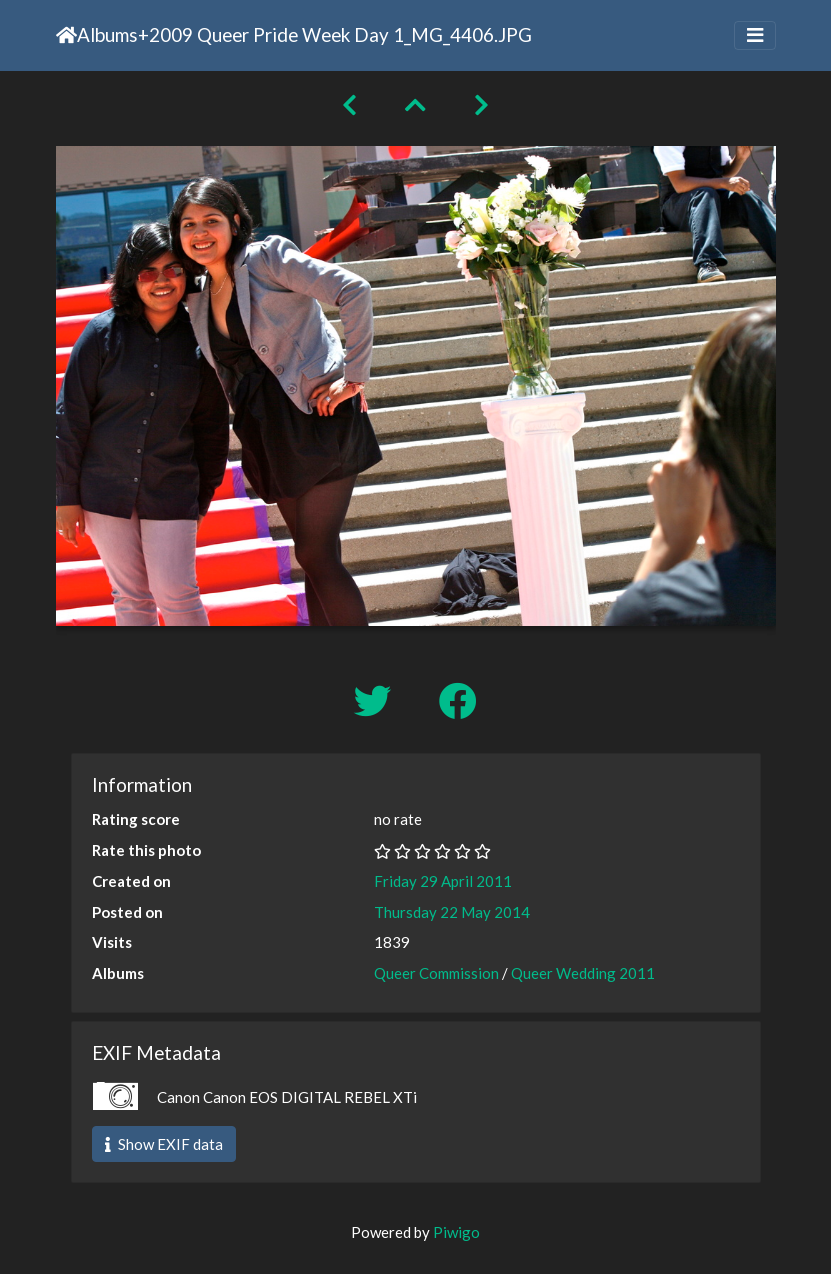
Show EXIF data (164, 1144)
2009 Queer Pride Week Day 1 (276, 34)
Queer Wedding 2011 (583, 973)
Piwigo (456, 1232)
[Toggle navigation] (755, 35)
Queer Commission (436, 973)
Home (66, 35)
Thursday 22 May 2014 (452, 912)
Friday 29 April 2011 (443, 881)
